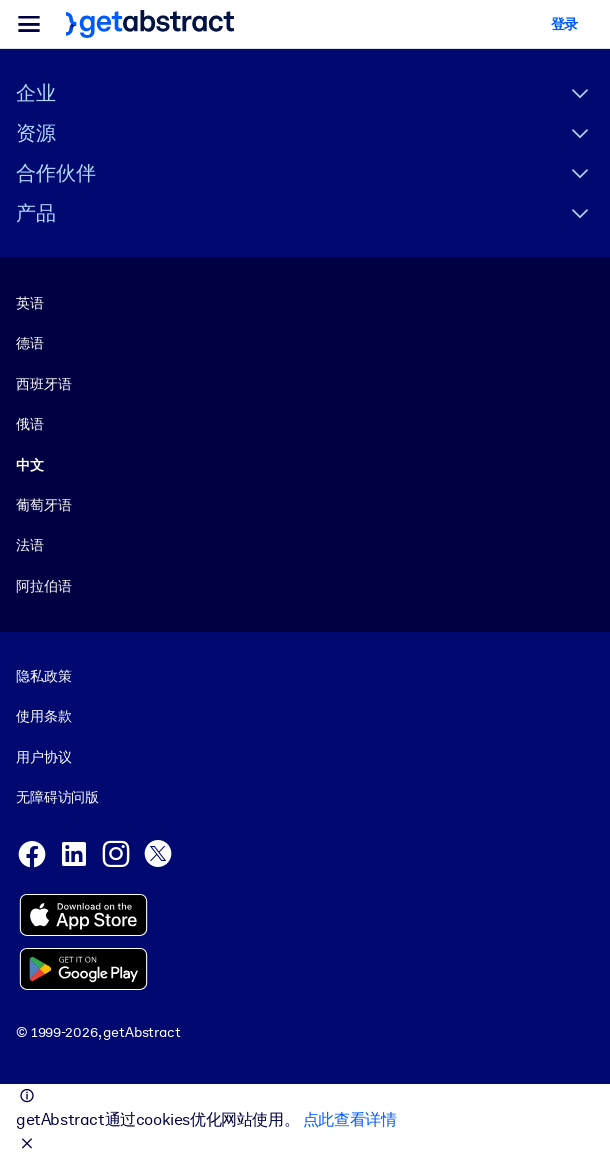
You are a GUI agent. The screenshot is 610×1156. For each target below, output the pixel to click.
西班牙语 (43, 384)
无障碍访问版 (57, 797)
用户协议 (43, 757)
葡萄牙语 (43, 505)
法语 (30, 545)
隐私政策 (43, 676)
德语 (30, 343)
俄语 (30, 424)
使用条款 (43, 717)
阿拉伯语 (43, 586)
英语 (30, 303)
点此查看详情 (350, 1119)
